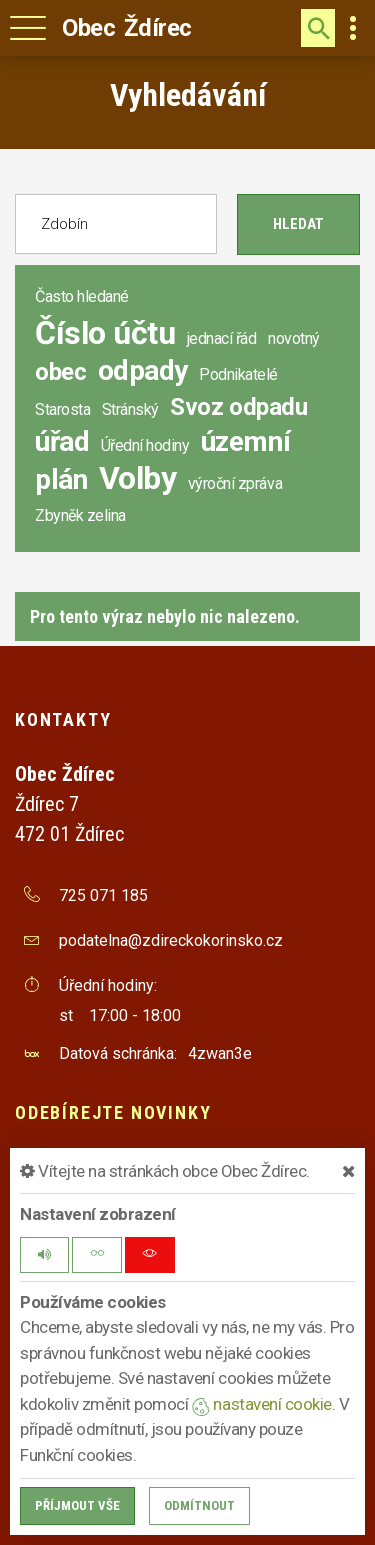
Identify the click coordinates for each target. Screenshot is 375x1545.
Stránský (130, 409)
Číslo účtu (105, 333)
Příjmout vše (77, 1505)
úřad (62, 441)
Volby (138, 478)
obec (60, 372)
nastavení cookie (262, 1404)
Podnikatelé (238, 374)
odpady (143, 370)
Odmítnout (199, 1505)
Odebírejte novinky (113, 1112)
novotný (294, 338)
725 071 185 (103, 895)
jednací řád (222, 338)
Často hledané (82, 296)
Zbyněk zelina (80, 515)
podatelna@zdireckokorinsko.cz (171, 940)
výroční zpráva (235, 483)
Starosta (62, 409)
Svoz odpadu (238, 407)
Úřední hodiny (145, 445)
